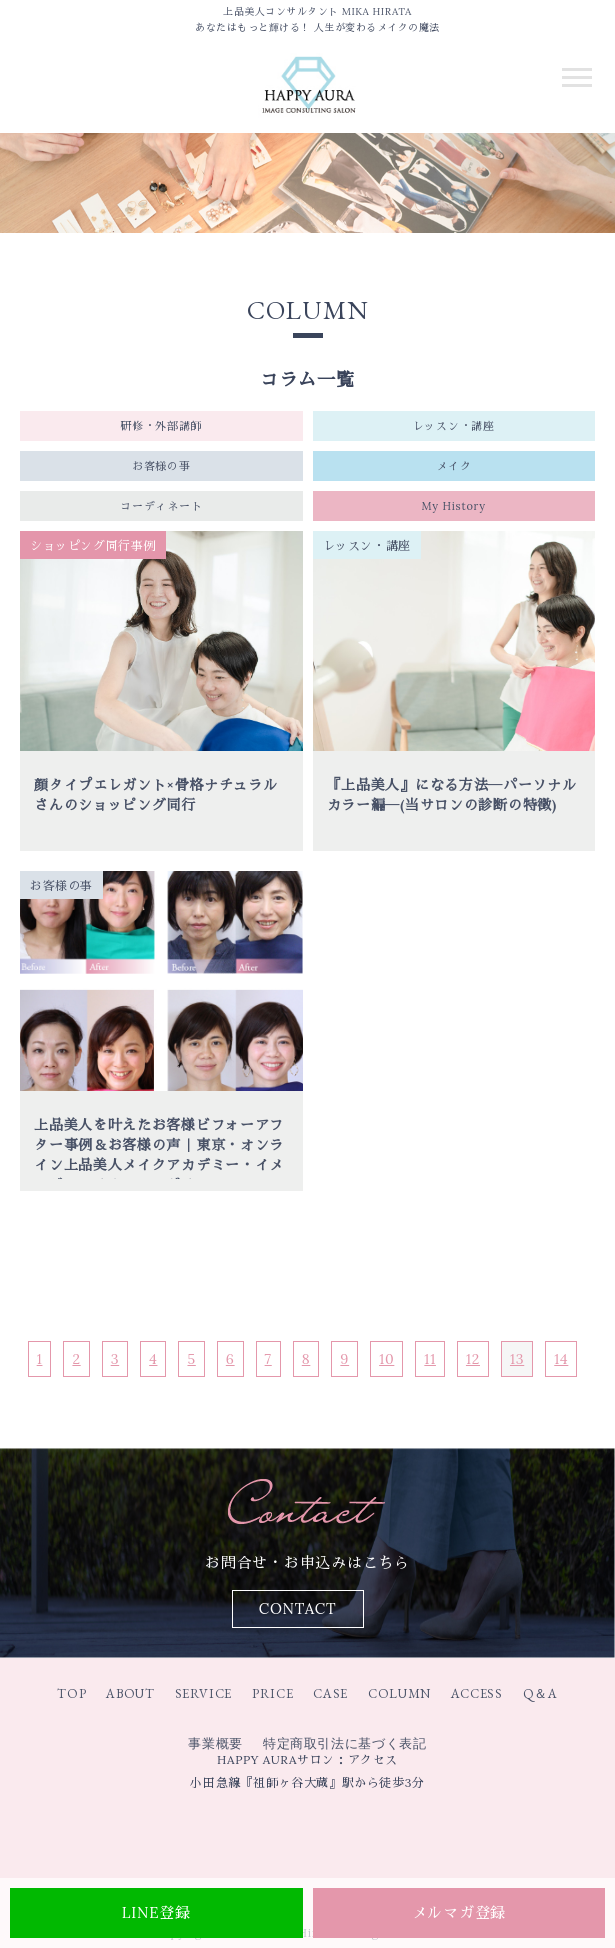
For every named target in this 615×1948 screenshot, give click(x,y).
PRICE (272, 1693)
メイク (453, 466)
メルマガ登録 (459, 1912)
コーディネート (161, 506)
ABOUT (130, 1693)
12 (473, 1359)
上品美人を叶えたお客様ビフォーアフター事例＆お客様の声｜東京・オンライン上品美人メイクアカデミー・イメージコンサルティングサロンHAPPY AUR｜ (159, 1165)
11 (430, 1359)
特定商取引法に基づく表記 (345, 1743)
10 (386, 1359)
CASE (330, 1693)
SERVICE (204, 1693)
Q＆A (540, 1693)
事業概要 (215, 1743)
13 (517, 1359)
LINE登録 (156, 1912)
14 (561, 1359)
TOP (71, 1693)
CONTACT (298, 1608)
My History (454, 506)
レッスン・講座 (454, 426)
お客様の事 (161, 466)
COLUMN (399, 1693)
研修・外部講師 (161, 426)
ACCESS (477, 1693)
